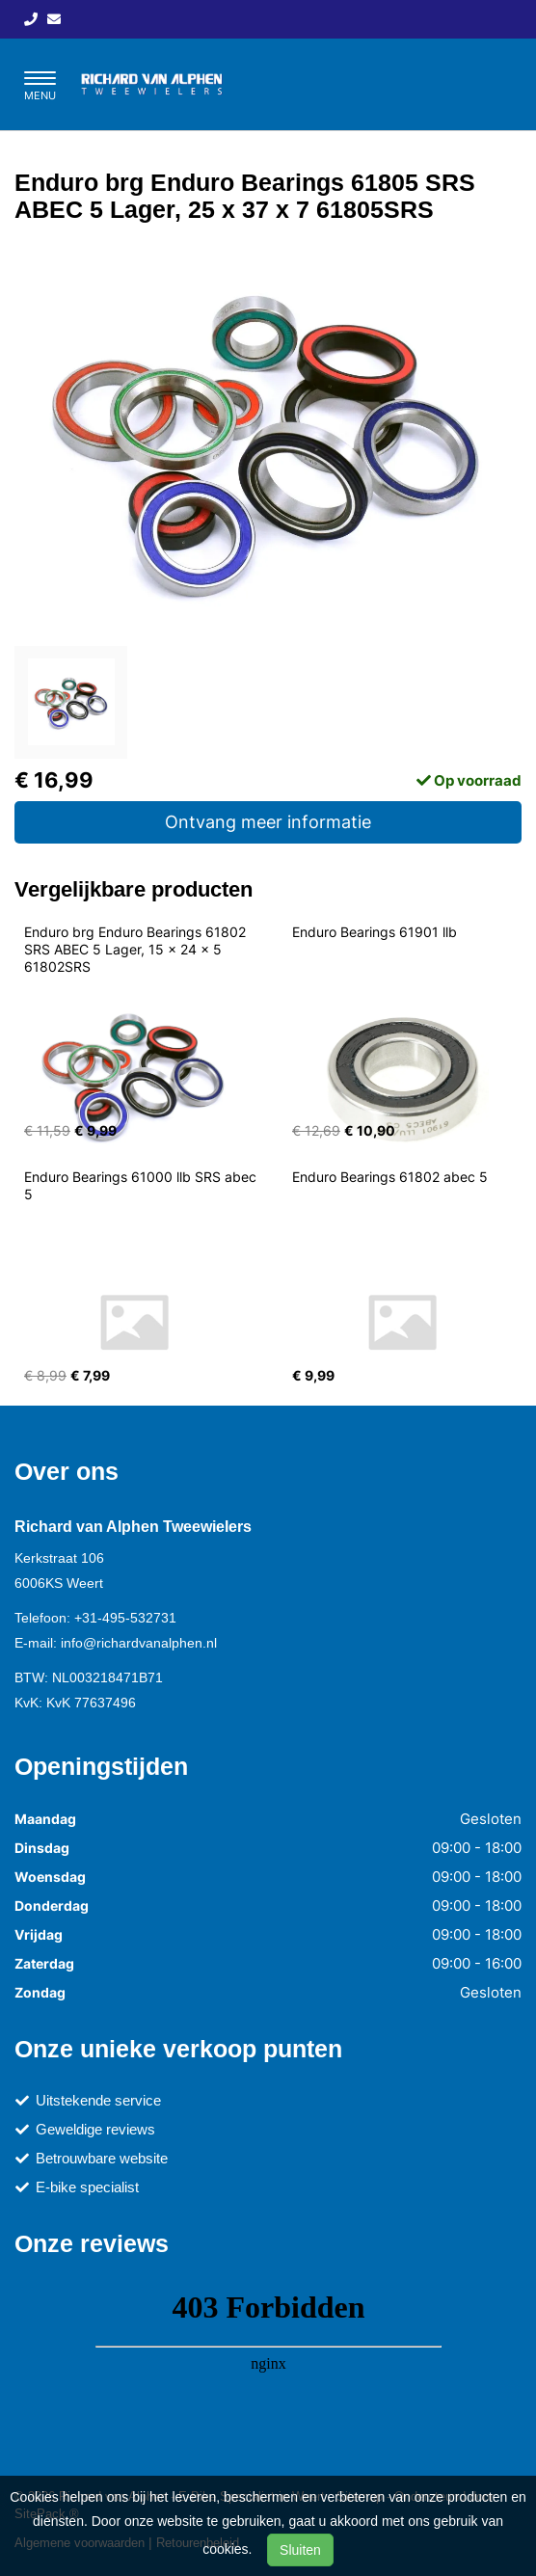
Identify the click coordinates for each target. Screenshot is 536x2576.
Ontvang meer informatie (268, 822)
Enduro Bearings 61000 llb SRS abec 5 (142, 1185)
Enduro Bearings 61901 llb (374, 932)
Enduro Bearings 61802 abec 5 (390, 1176)
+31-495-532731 (125, 1617)
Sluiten (300, 2550)
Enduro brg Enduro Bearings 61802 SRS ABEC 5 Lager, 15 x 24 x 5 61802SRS (137, 949)
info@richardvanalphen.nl (139, 1642)
